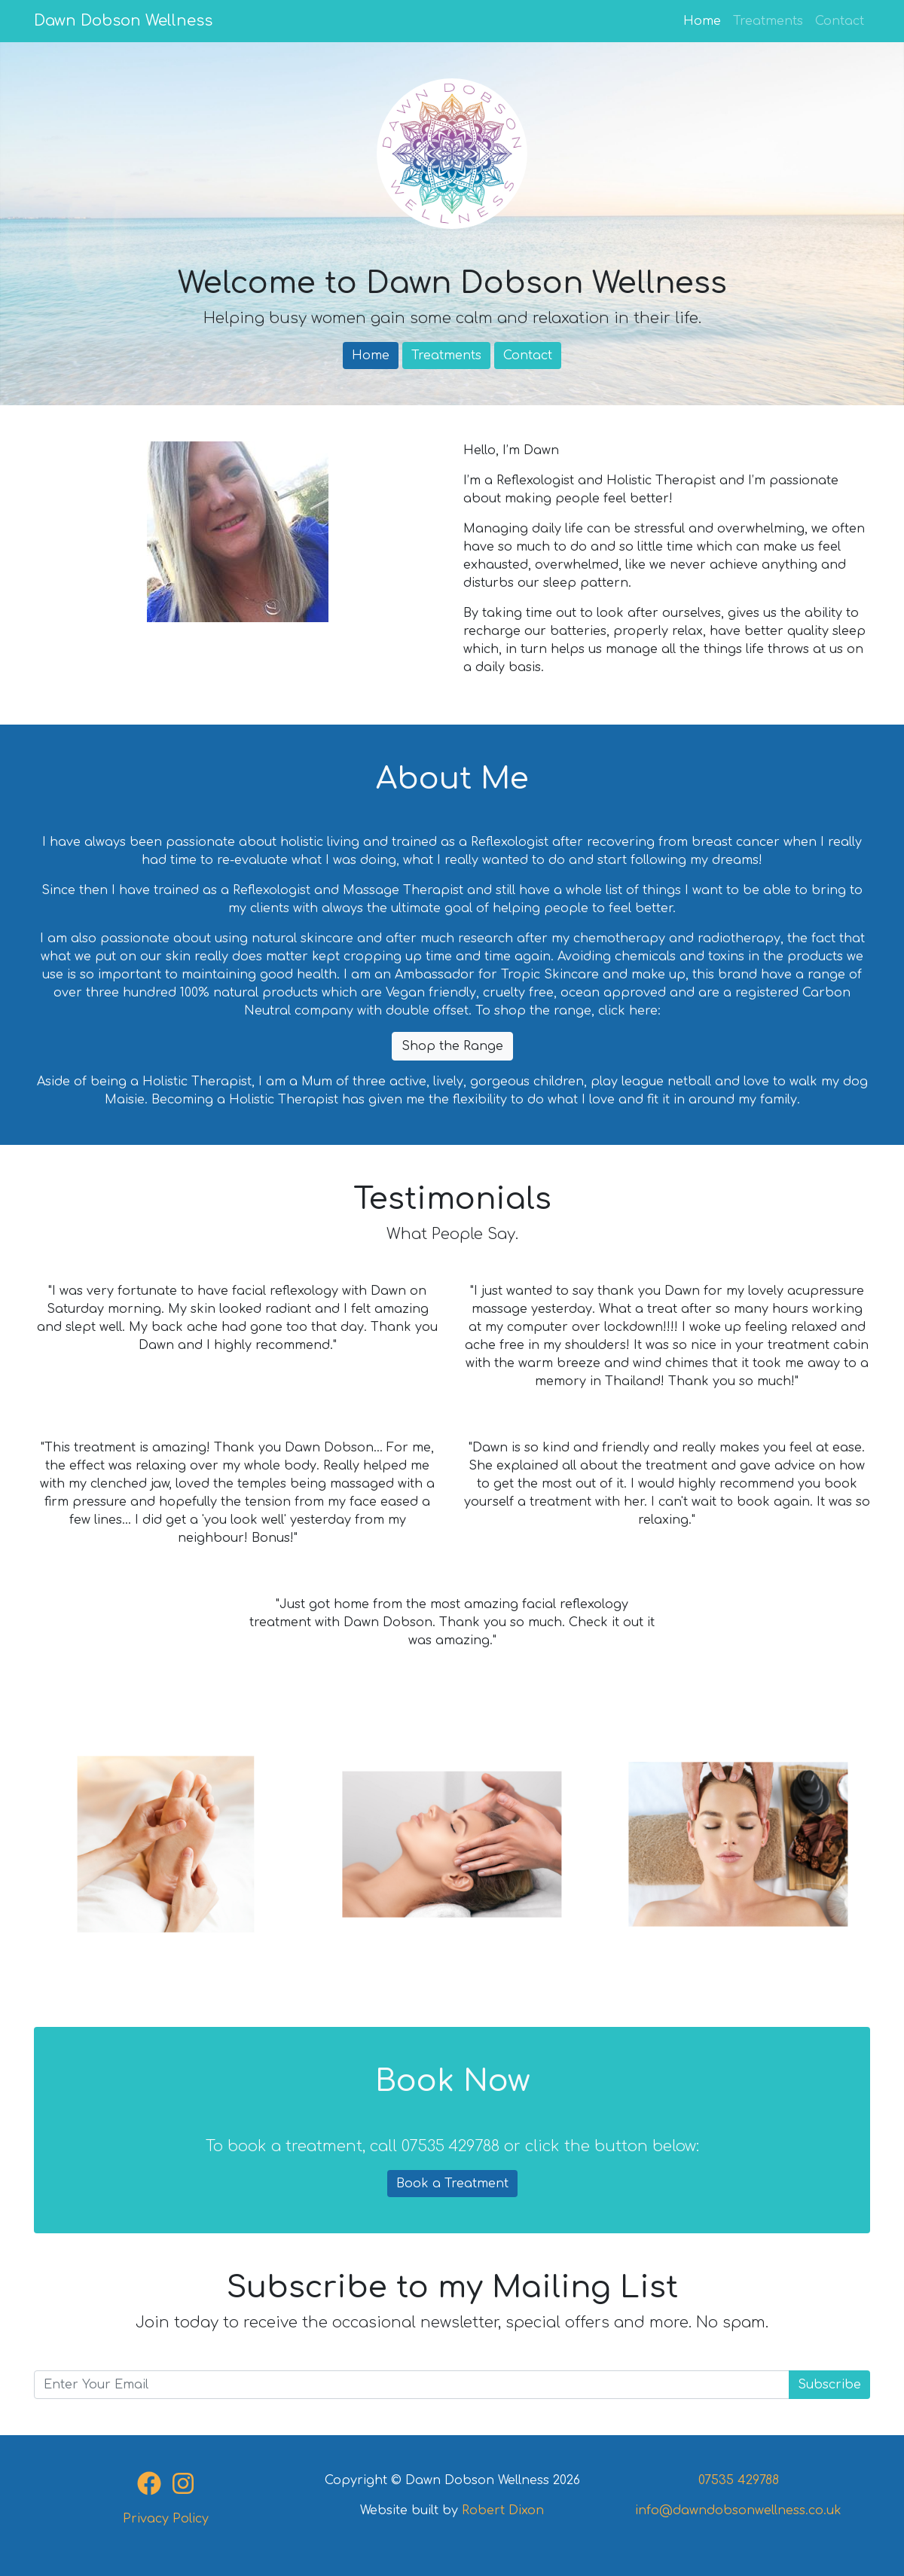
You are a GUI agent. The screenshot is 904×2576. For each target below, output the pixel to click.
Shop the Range (452, 1046)
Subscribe (829, 2384)
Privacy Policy (166, 2519)
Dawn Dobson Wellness (123, 20)
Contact (839, 21)
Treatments (768, 21)
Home (705, 19)
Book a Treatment (452, 2183)
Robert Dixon (503, 2510)
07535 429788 (738, 2480)
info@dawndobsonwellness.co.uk (738, 2510)
